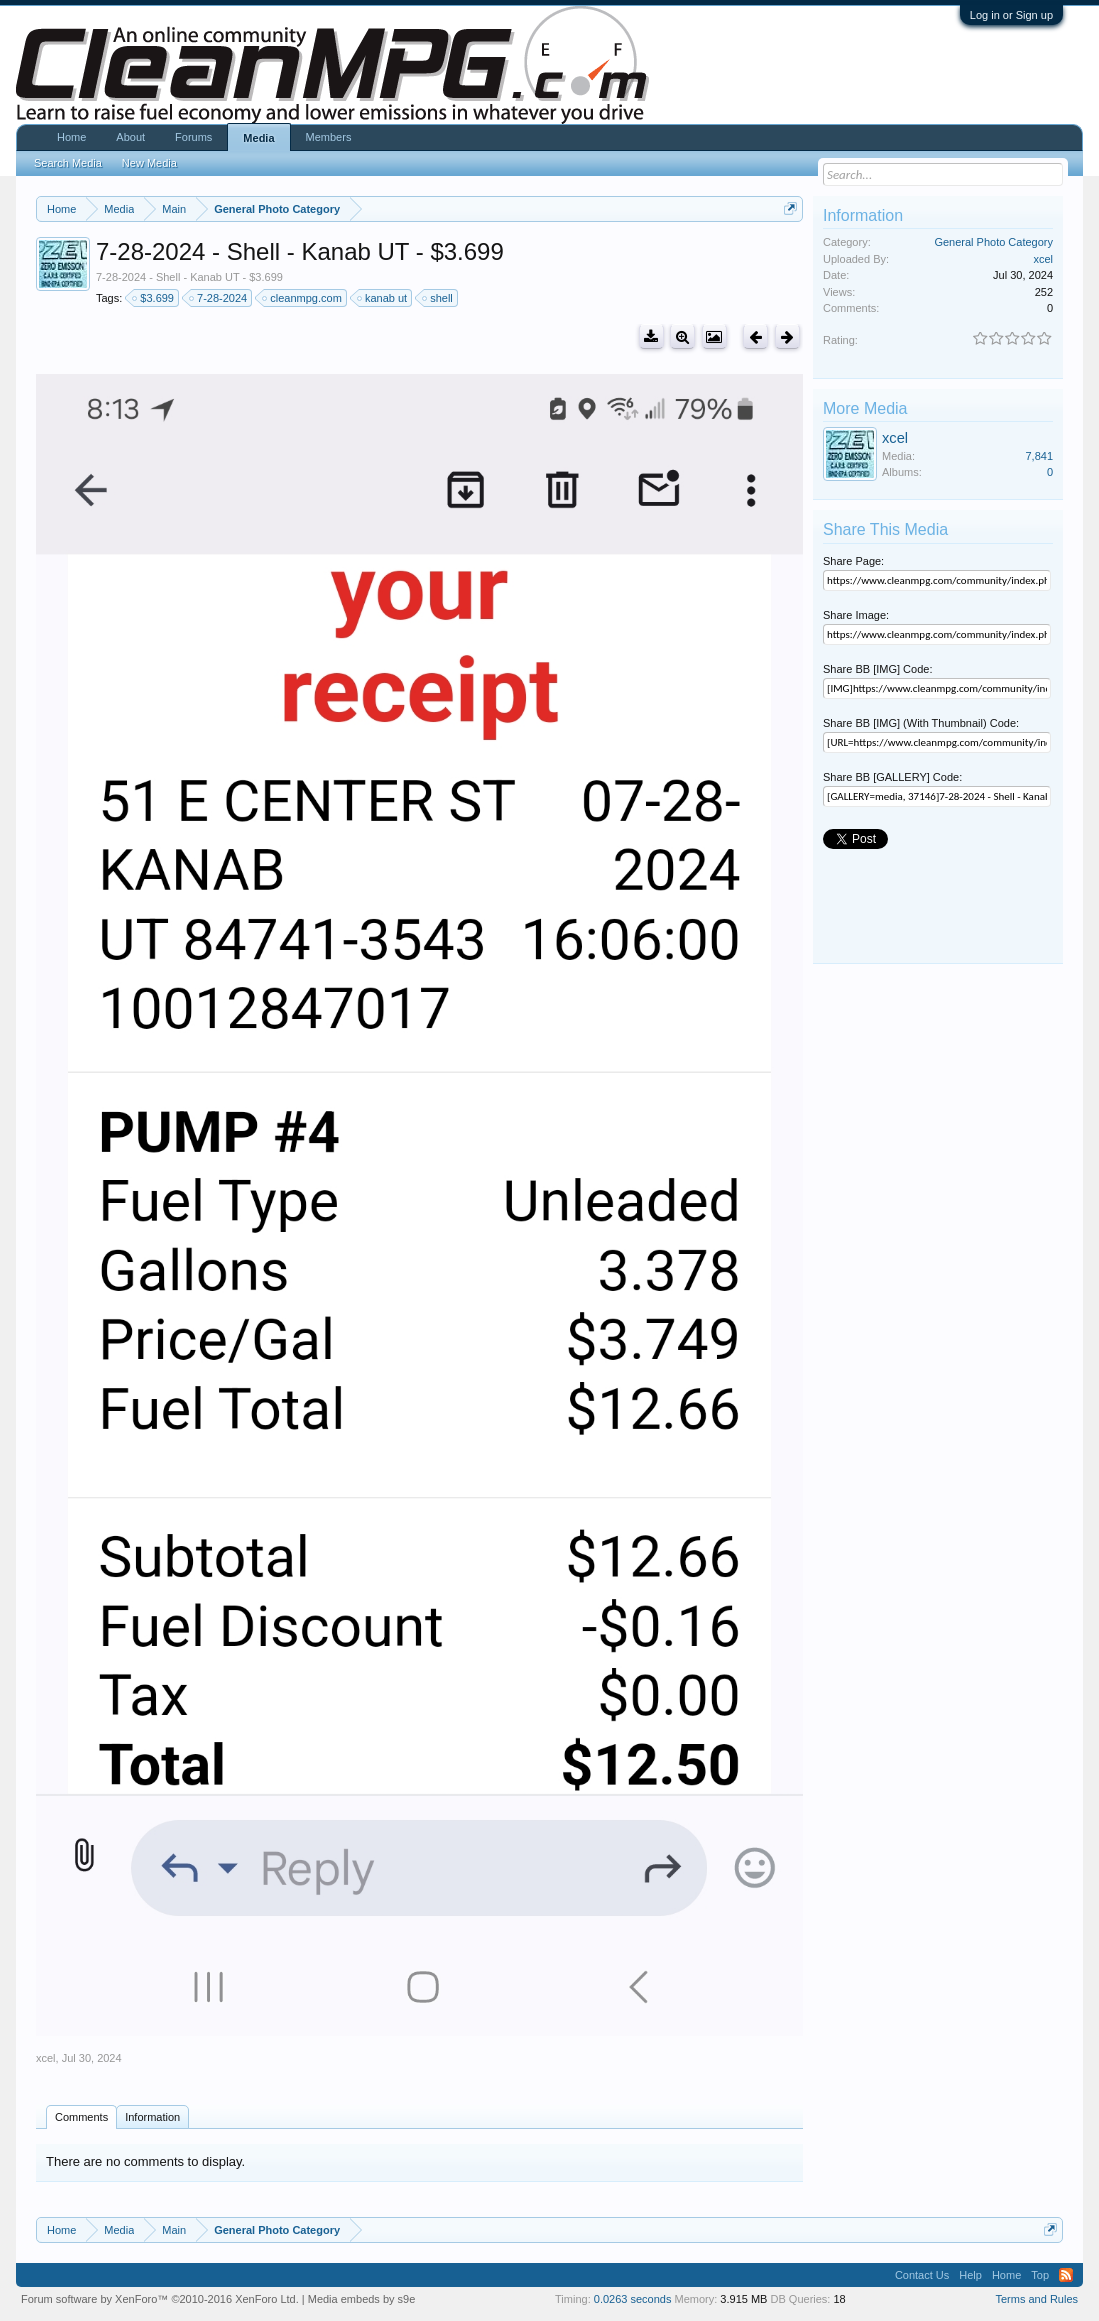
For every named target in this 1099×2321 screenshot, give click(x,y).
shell (438, 298)
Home (71, 137)
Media (258, 138)
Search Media (68, 163)
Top (1040, 2275)
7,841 (1039, 456)
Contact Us (922, 2275)
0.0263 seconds (633, 2299)
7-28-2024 (219, 298)
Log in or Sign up (1011, 15)
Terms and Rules (1036, 2299)
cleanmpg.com (303, 298)
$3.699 (154, 298)
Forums (193, 137)
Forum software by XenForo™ (160, 2299)
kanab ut (383, 298)
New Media (149, 163)
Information (152, 2117)
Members (329, 137)
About (130, 137)
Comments (81, 2117)
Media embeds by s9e (362, 2299)
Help (970, 2275)
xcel (46, 2058)
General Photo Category (993, 242)
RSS (1066, 2275)
